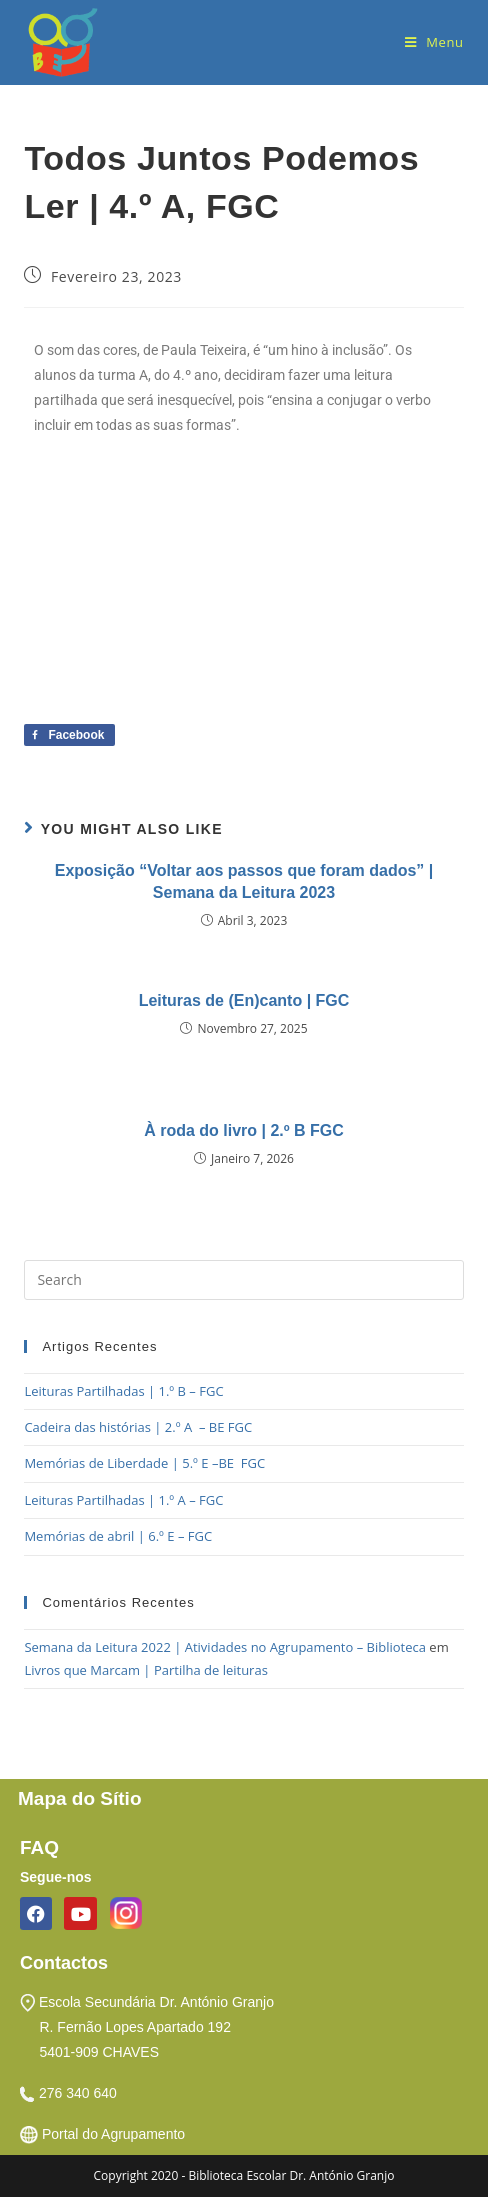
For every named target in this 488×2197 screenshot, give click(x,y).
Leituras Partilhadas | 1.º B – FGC (123, 1391)
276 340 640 (78, 2093)
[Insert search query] (243, 1280)
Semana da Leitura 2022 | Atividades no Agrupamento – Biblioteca (225, 1647)
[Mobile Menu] (434, 42)
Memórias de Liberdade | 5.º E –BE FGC (144, 1463)
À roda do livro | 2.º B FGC (244, 1130)
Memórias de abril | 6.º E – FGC (118, 1536)
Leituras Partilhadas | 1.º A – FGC (123, 1500)
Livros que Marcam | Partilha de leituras (145, 1670)
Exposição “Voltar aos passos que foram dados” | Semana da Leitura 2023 (244, 881)
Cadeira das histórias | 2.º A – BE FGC (138, 1427)
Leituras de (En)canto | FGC (244, 1000)
